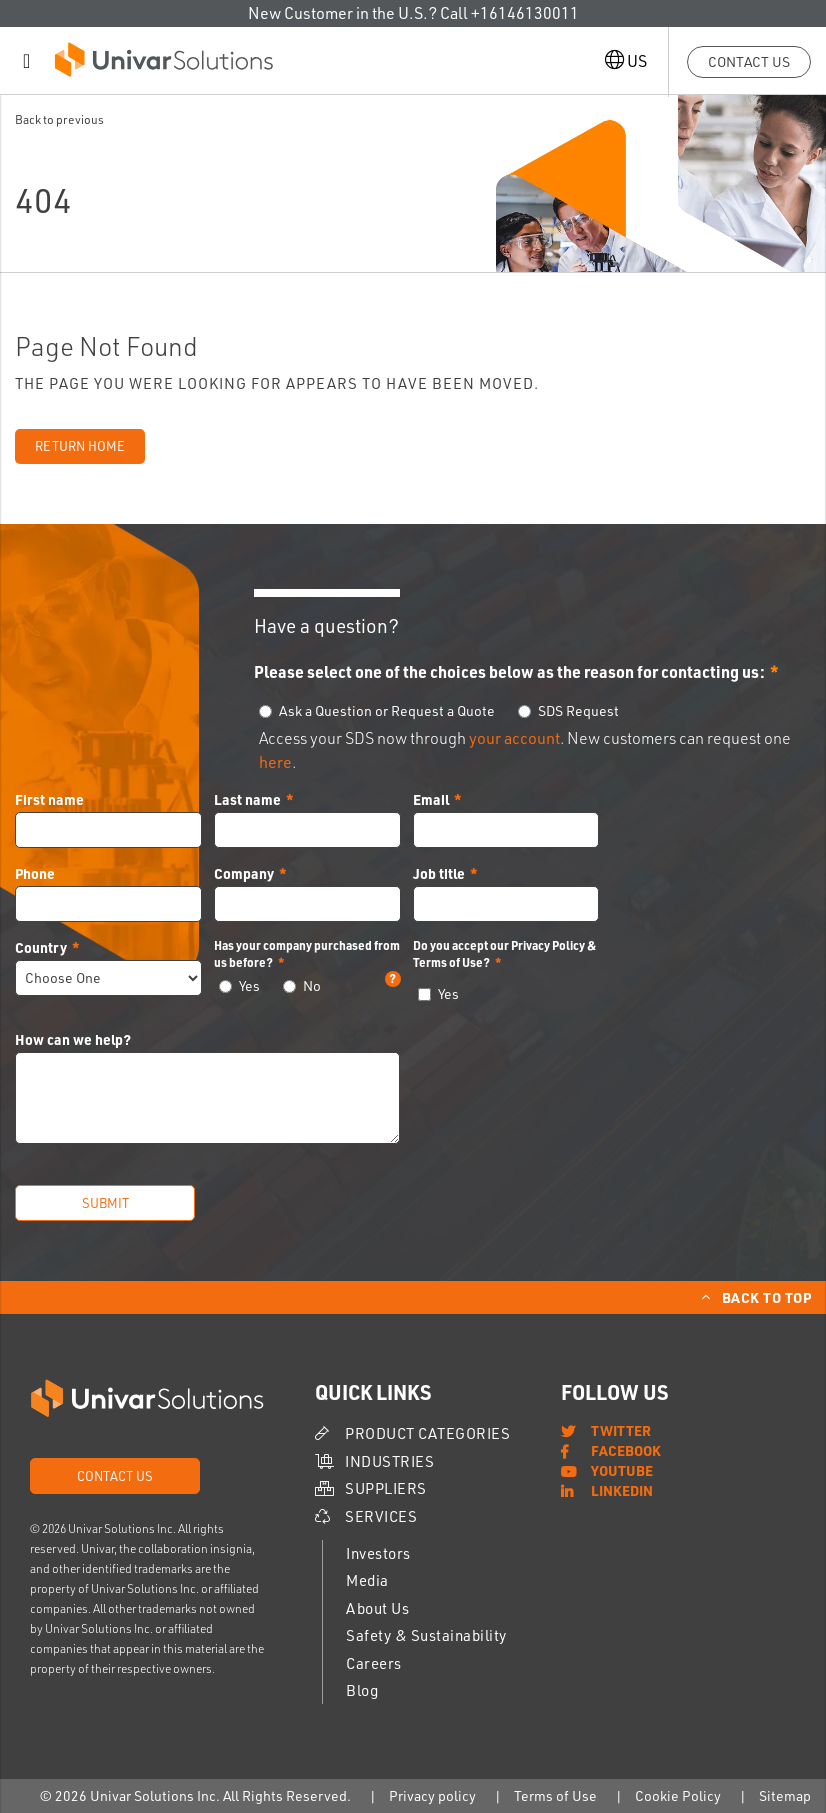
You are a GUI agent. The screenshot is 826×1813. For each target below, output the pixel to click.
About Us (377, 1608)
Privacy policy (432, 1795)
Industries (389, 1461)
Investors (378, 1553)
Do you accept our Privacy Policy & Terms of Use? (504, 953)
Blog (362, 1690)
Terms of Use (555, 1795)
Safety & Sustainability (426, 1635)
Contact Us (749, 61)
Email (431, 799)
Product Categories (427, 1433)
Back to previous (59, 119)
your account (514, 738)
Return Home (80, 446)
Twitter (621, 1430)
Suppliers (386, 1488)
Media (367, 1580)
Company (244, 873)
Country (41, 947)
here (275, 762)
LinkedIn (622, 1490)
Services (381, 1516)
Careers (374, 1663)
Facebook (626, 1450)
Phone (35, 873)
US (626, 60)
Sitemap (785, 1795)
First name (49, 799)
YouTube (622, 1470)
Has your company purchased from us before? (307, 954)
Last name (247, 799)
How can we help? (73, 1039)
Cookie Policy (678, 1795)
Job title (439, 873)
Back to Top (767, 1297)
